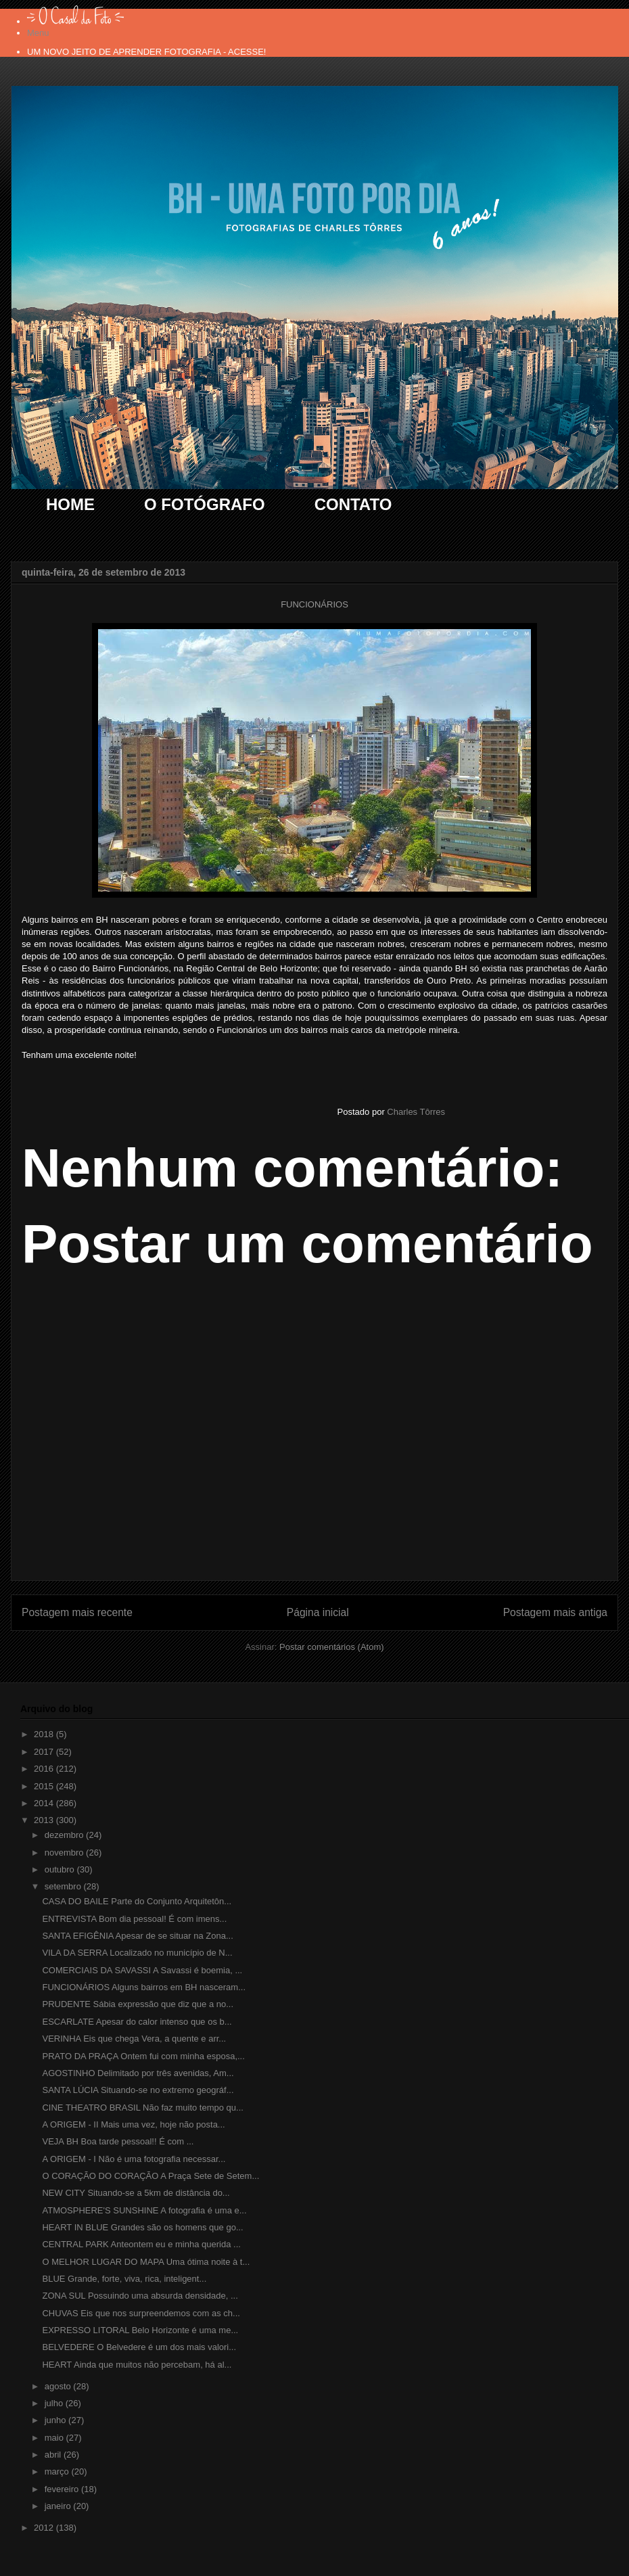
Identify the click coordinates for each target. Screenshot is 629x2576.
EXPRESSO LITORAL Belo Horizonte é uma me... (140, 2330)
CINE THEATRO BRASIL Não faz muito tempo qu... (142, 2107)
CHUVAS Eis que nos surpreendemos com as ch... (140, 2313)
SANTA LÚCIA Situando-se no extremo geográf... (137, 2090)
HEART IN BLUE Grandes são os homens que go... (142, 2227)
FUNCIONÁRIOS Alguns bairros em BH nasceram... (144, 1987)
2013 (45, 1820)
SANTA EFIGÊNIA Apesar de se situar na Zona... (137, 1936)
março (58, 2471)
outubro (61, 1869)
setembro (64, 1886)
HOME (70, 504)
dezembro (65, 1835)
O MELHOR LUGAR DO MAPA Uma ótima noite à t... (146, 2262)
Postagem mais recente (77, 1612)
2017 (45, 1752)
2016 (45, 1769)
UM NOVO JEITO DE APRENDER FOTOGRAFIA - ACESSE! (146, 52)
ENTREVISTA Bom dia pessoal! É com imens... (134, 1919)
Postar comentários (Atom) (331, 1647)
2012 (45, 2528)
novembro (65, 1852)
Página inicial (318, 1612)
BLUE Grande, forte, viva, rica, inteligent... (124, 2279)
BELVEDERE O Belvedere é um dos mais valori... (139, 2347)
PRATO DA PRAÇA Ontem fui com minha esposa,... (143, 2056)
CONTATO (353, 504)
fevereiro (63, 2489)
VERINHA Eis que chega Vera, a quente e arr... (134, 2038)
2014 (45, 1803)
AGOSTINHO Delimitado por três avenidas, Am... (137, 2073)
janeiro (59, 2506)
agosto (59, 2386)
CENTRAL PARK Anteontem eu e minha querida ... (141, 2244)
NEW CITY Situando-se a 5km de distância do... (135, 2193)
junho (56, 2420)
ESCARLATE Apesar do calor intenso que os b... (136, 2022)
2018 (45, 1734)
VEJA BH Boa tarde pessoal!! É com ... (117, 2141)
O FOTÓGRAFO (204, 504)
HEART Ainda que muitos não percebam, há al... (136, 2365)
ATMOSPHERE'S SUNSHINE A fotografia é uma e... (144, 2210)
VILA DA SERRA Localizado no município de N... (137, 1953)
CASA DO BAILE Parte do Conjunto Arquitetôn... (136, 1901)
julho (55, 2403)
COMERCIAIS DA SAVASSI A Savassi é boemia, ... (142, 1970)
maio (55, 2438)
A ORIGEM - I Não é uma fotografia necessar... (133, 2159)
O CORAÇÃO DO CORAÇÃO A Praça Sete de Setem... (150, 2176)
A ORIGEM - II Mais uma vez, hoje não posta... (133, 2124)
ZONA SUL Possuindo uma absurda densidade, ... (139, 2296)
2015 (45, 1786)
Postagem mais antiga (555, 1612)
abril (54, 2455)
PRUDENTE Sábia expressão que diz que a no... (137, 2004)
